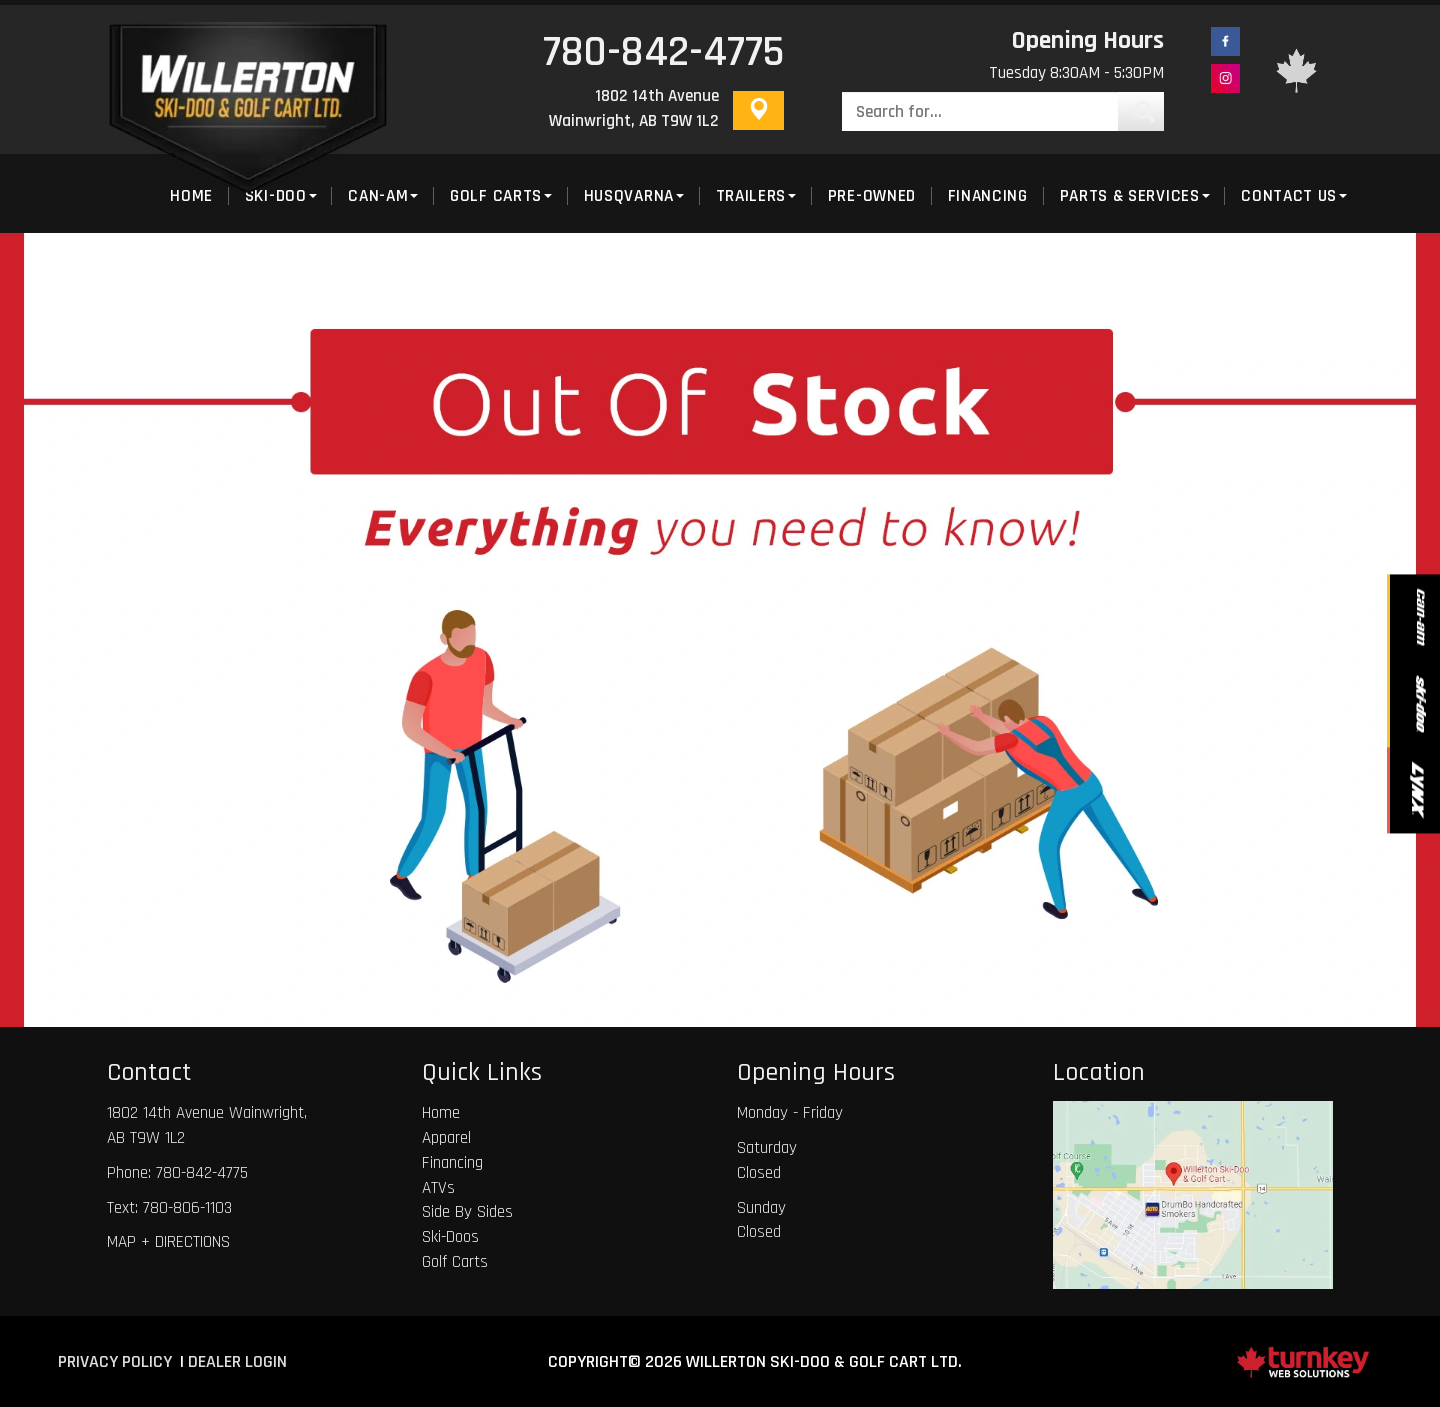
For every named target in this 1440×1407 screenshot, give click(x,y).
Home (441, 1113)
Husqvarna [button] (634, 196)
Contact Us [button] (1294, 196)
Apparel (446, 1138)
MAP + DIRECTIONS (168, 1242)
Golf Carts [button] (501, 196)
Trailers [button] (756, 196)
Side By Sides (467, 1212)
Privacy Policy (115, 1361)
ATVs (438, 1188)
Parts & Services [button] (1135, 196)
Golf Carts (455, 1262)
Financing (988, 196)
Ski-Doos (450, 1237)
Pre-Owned (872, 196)
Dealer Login (237, 1361)
